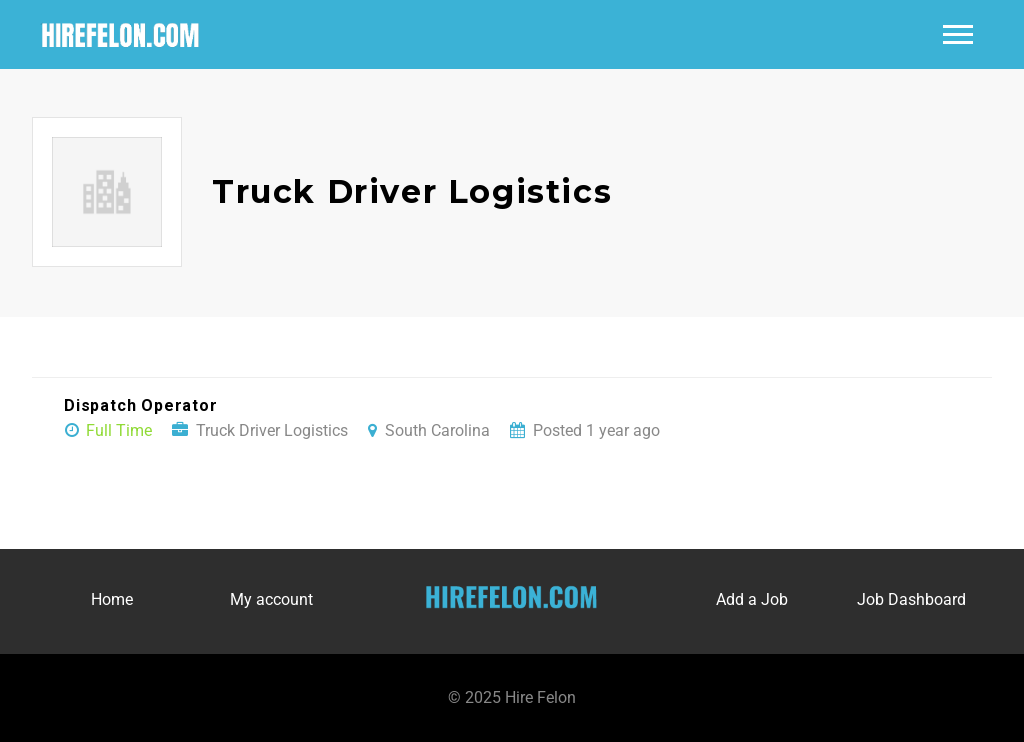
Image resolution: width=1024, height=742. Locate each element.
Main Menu (958, 34)
